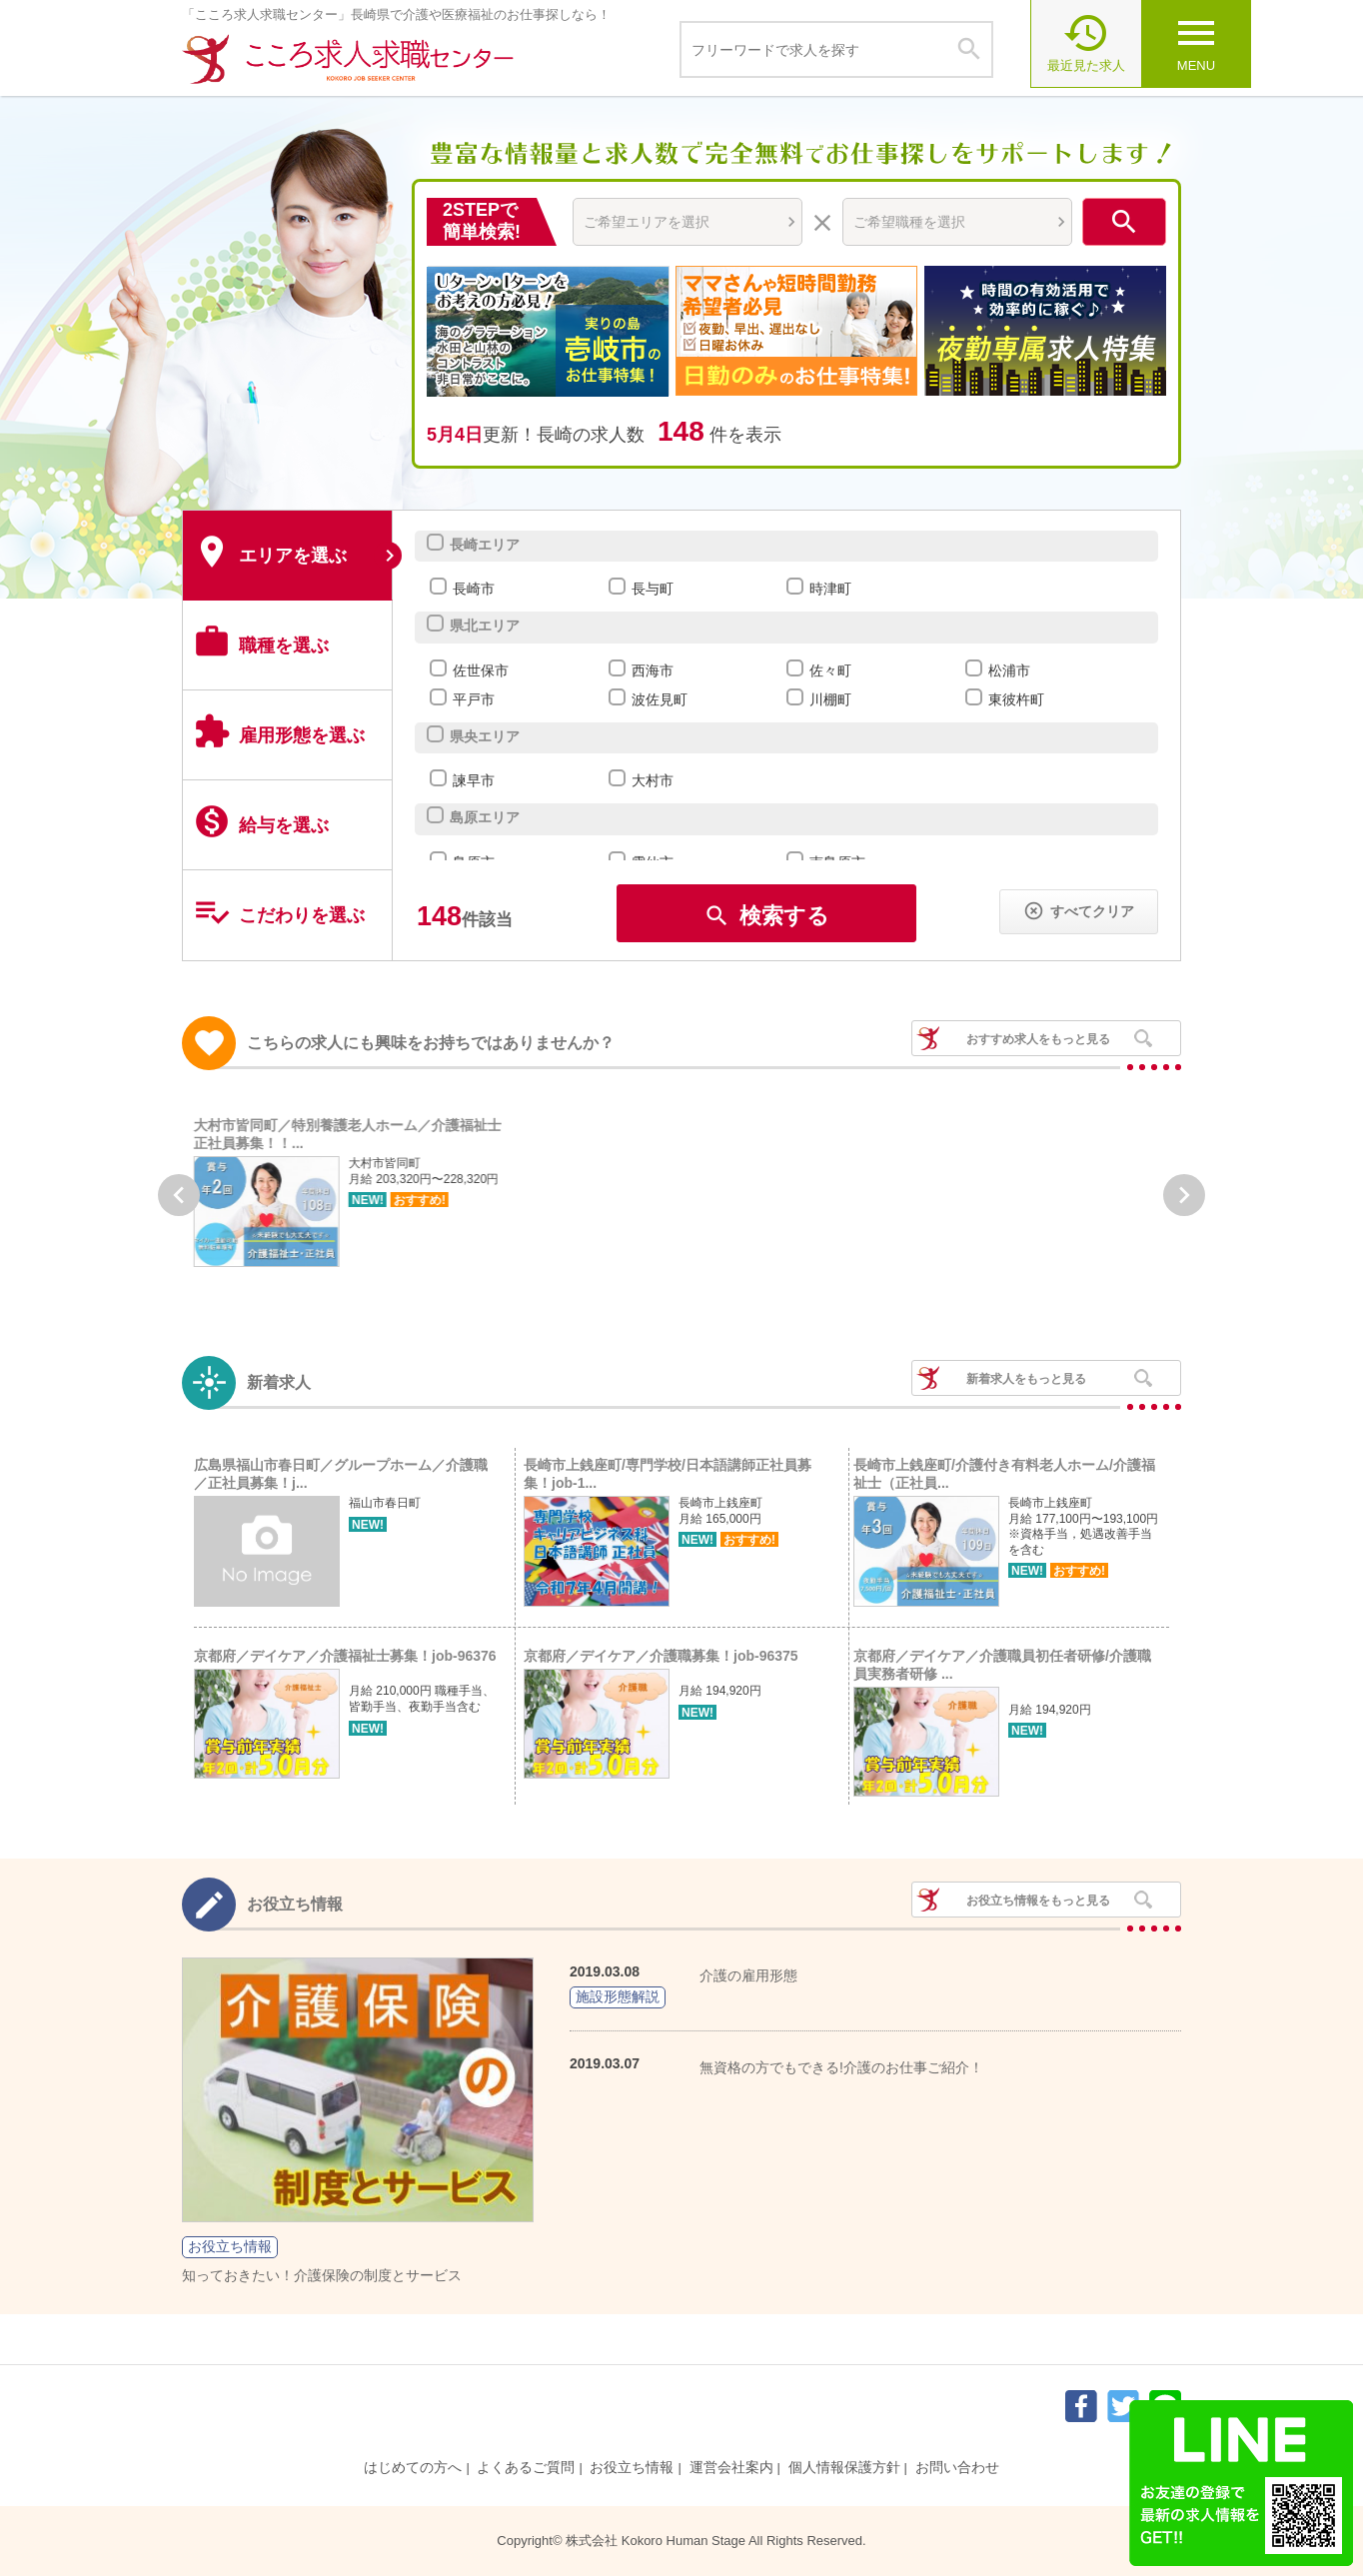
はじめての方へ (413, 2467)
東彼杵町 (1015, 699)
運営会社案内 (731, 2467)
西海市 (652, 670)
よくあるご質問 (526, 2467)
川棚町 (829, 699)
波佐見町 (659, 699)
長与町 (652, 589)
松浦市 (1008, 670)
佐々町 (829, 670)
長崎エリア (484, 545)
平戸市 (473, 699)
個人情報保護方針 (844, 2467)
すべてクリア (1078, 910)
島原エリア (484, 817)
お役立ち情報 (632, 2467)
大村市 (652, 780)
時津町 (829, 589)
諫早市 (473, 780)
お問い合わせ (957, 2467)
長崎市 (473, 589)
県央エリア (484, 736)
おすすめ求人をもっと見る (1038, 1039)
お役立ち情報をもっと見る (1038, 1901)
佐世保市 (480, 670)
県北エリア (484, 626)
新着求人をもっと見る (1026, 1379)
